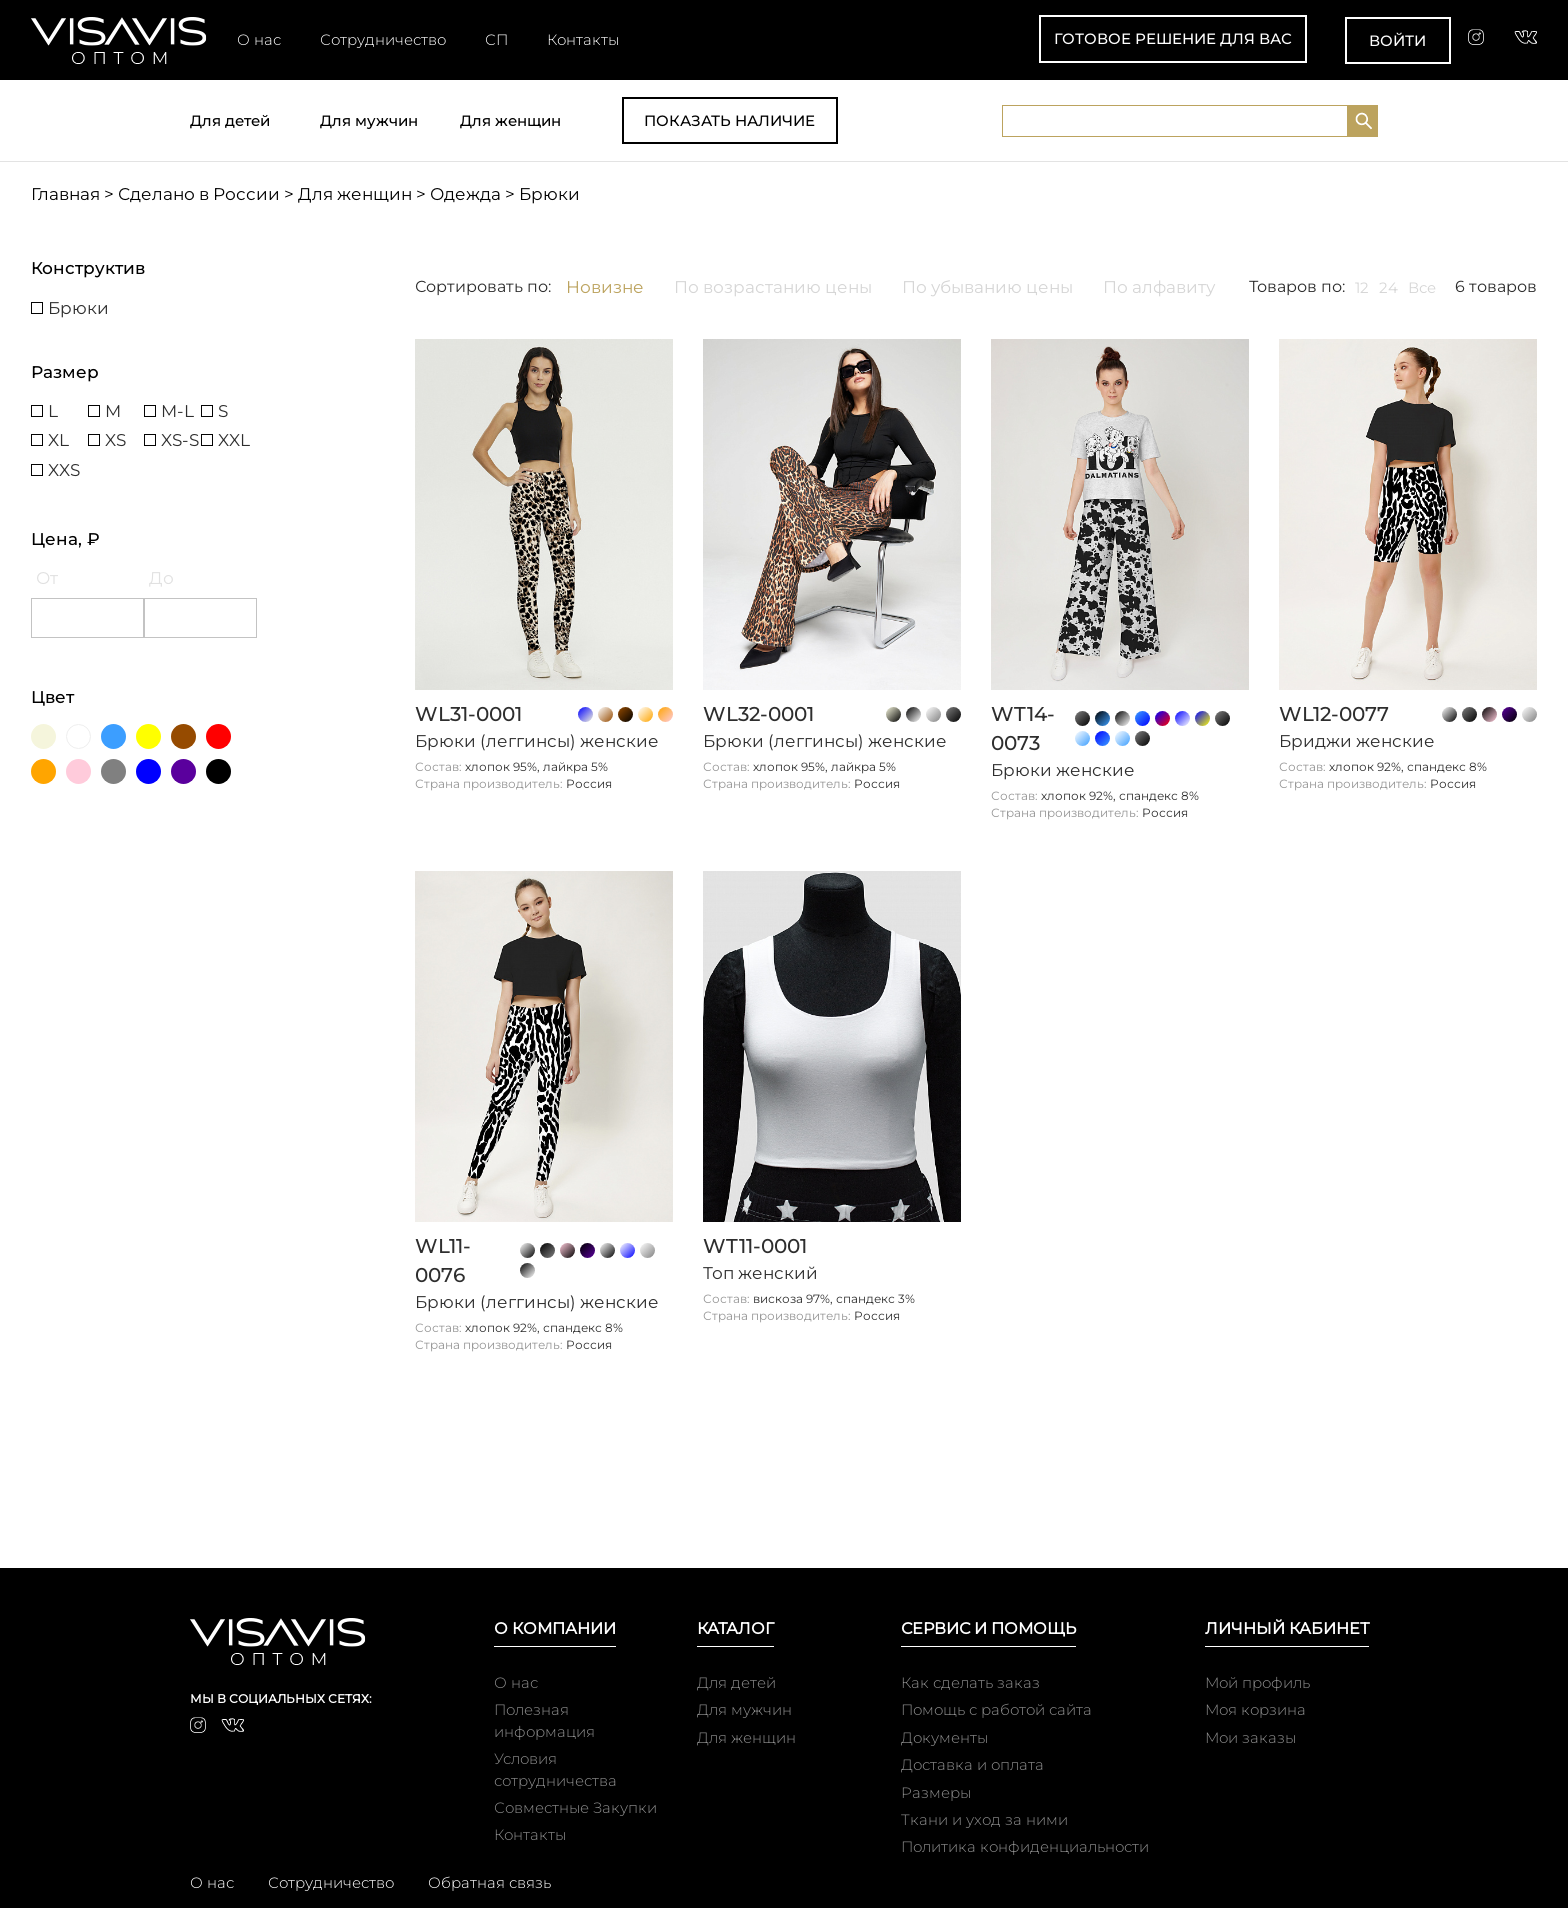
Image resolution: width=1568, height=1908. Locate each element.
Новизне (605, 287)
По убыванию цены (987, 287)
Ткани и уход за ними (984, 1819)
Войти (1397, 40)
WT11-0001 (755, 1246)
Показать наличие (729, 120)
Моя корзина (1255, 1709)
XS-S (180, 440)
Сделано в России (199, 194)
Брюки (78, 308)
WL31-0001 (468, 714)
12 (1362, 287)
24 (1388, 287)
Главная (65, 194)
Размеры (936, 1792)
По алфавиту (1159, 287)
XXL (234, 440)
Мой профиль (1257, 1682)
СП (496, 39)
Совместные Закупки (575, 1807)
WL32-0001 (758, 714)
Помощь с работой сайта (996, 1709)
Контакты (583, 39)
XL (58, 440)
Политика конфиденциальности (1025, 1846)
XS (115, 440)
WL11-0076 (443, 1260)
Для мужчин (369, 120)
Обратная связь (489, 1882)
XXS (64, 470)
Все (1422, 287)
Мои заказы (1250, 1737)
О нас (259, 39)
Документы (944, 1737)
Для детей (230, 120)
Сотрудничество (383, 39)
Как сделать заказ (970, 1682)
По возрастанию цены (773, 287)
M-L (177, 411)
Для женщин (510, 120)
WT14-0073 (1023, 728)
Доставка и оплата (972, 1764)
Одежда (465, 194)
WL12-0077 (1334, 714)
